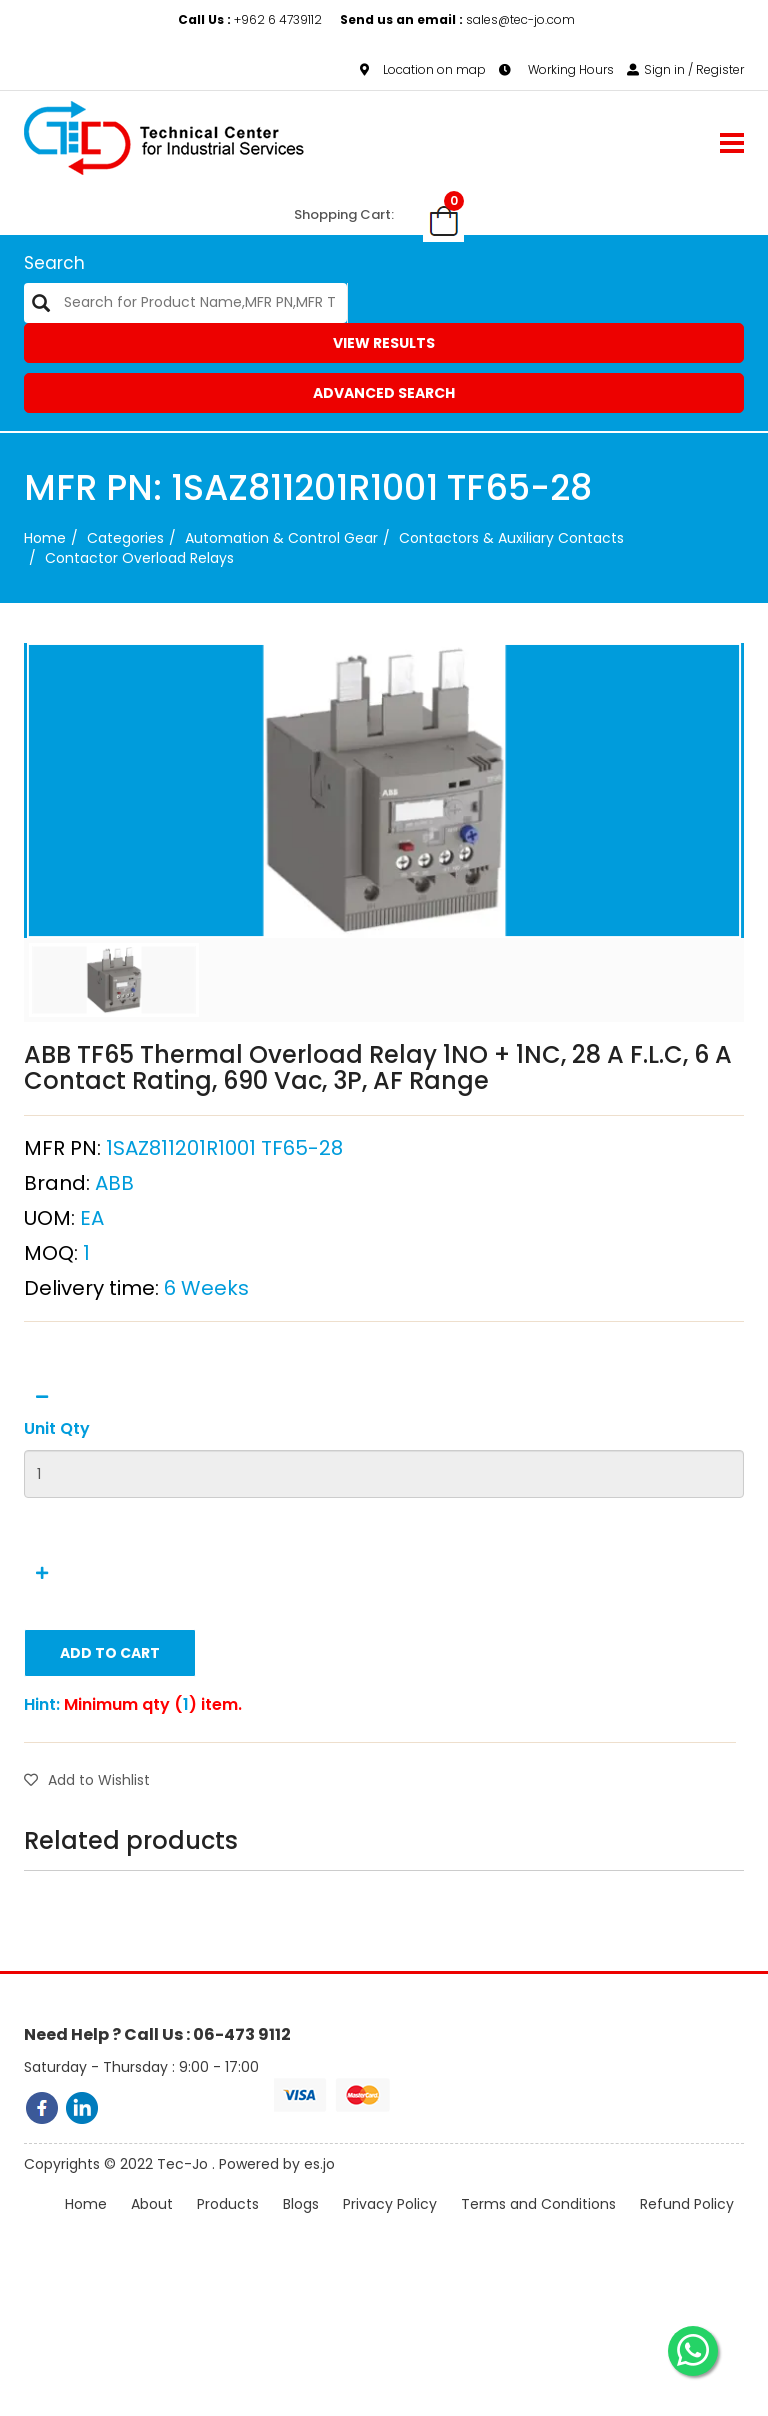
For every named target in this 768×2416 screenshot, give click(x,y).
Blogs (301, 2223)
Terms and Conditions (538, 2223)
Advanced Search (384, 393)
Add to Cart (110, 1697)
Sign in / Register (685, 69)
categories (125, 538)
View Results (384, 343)
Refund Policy (687, 2223)
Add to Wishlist (87, 1824)
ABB (114, 1226)
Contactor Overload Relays (139, 558)
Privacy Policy (390, 2223)
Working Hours (556, 69)
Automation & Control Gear (281, 538)
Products (228, 2223)
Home (45, 538)
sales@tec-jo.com (457, 19)
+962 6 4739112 (251, 19)
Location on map (423, 69)
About (152, 2223)
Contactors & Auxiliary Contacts (511, 538)
